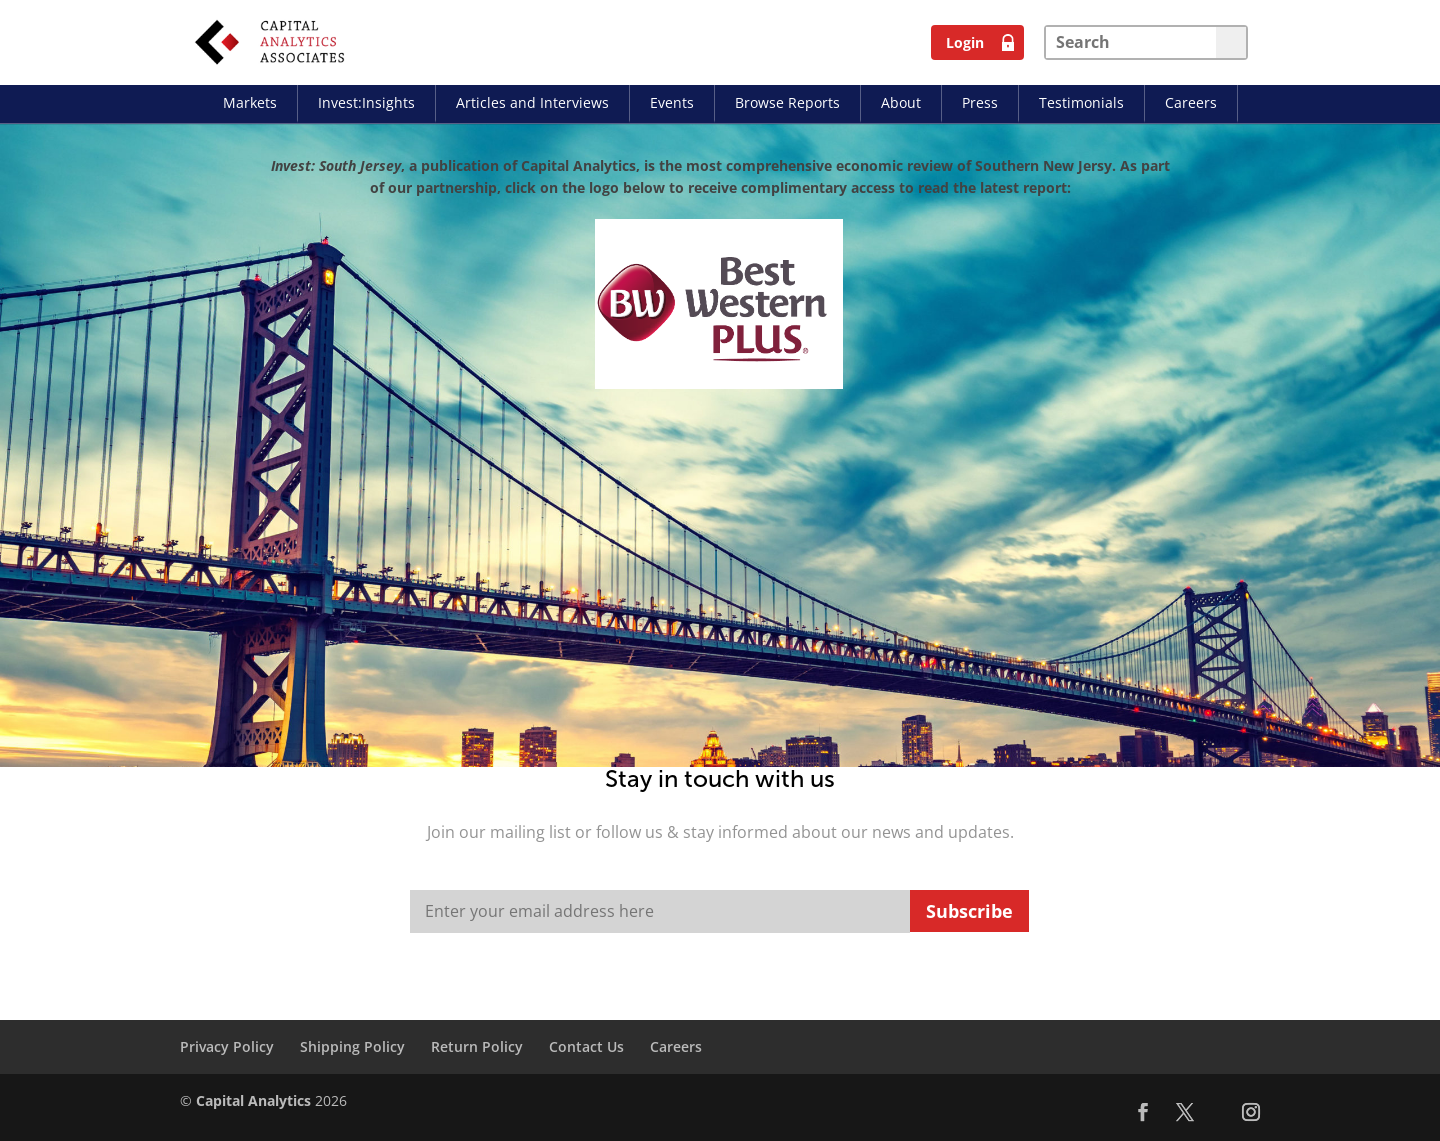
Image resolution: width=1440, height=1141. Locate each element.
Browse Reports (787, 102)
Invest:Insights (366, 102)
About (901, 102)
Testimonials (1081, 102)
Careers (1191, 102)
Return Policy (477, 1046)
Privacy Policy (227, 1046)
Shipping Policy (352, 1046)
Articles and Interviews (532, 102)
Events (672, 102)
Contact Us (586, 1046)
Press (980, 102)
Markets (250, 102)
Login (965, 42)
